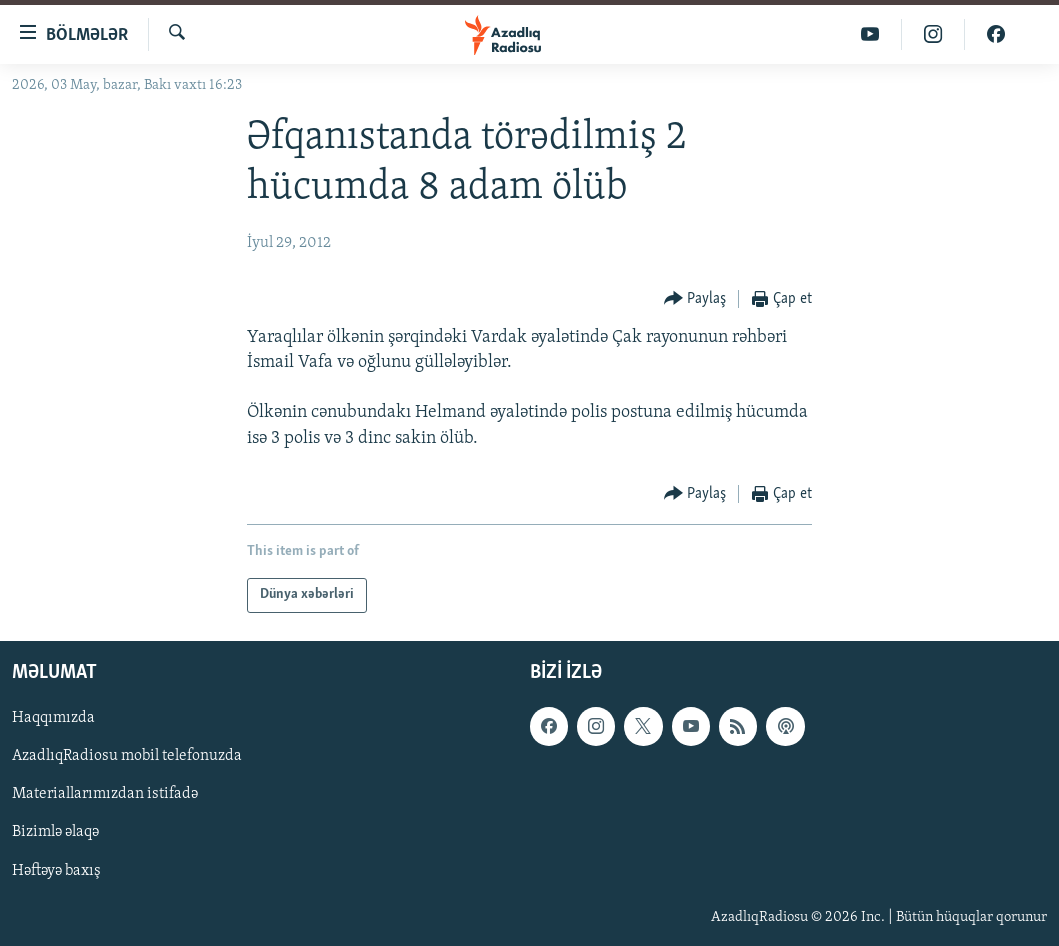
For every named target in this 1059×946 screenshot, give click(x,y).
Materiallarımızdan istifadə (105, 794)
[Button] (695, 299)
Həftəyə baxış (56, 870)
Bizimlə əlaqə (55, 832)
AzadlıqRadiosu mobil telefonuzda (127, 756)
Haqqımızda (53, 718)
